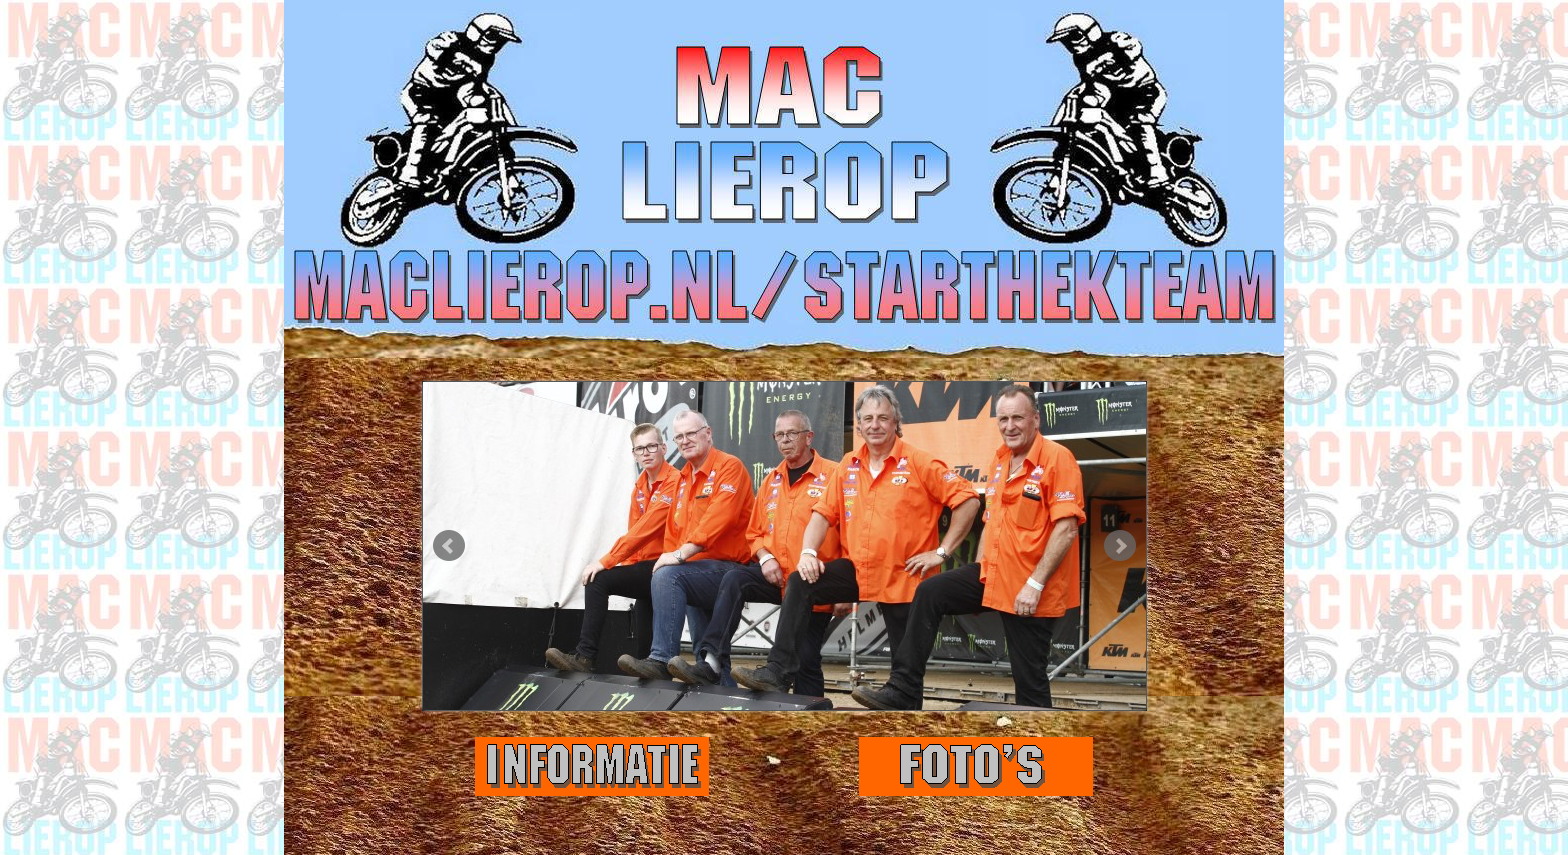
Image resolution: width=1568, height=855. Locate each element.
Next (1120, 546)
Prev (449, 546)
